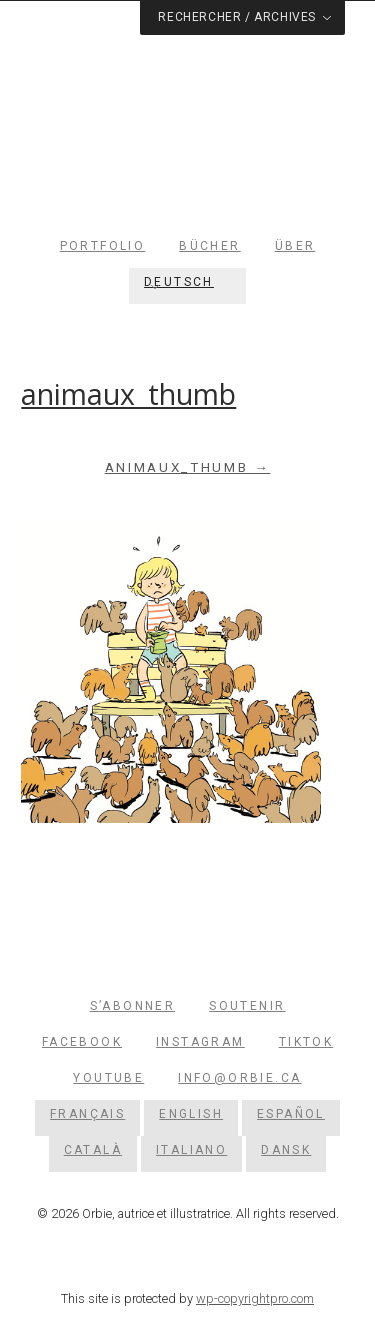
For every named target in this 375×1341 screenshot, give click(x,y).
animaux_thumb (128, 394)
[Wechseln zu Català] (93, 1150)
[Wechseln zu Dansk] (286, 1150)
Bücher (209, 246)
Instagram (200, 1042)
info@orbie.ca (239, 1078)
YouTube (108, 1078)
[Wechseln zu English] (191, 1114)
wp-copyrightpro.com (255, 1298)
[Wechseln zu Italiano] (191, 1150)
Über (295, 246)
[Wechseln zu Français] (87, 1114)
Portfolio (103, 246)
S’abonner (133, 1006)
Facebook (82, 1042)
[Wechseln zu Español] (291, 1114)
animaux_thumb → (188, 467)
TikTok (306, 1042)
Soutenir (247, 1006)
